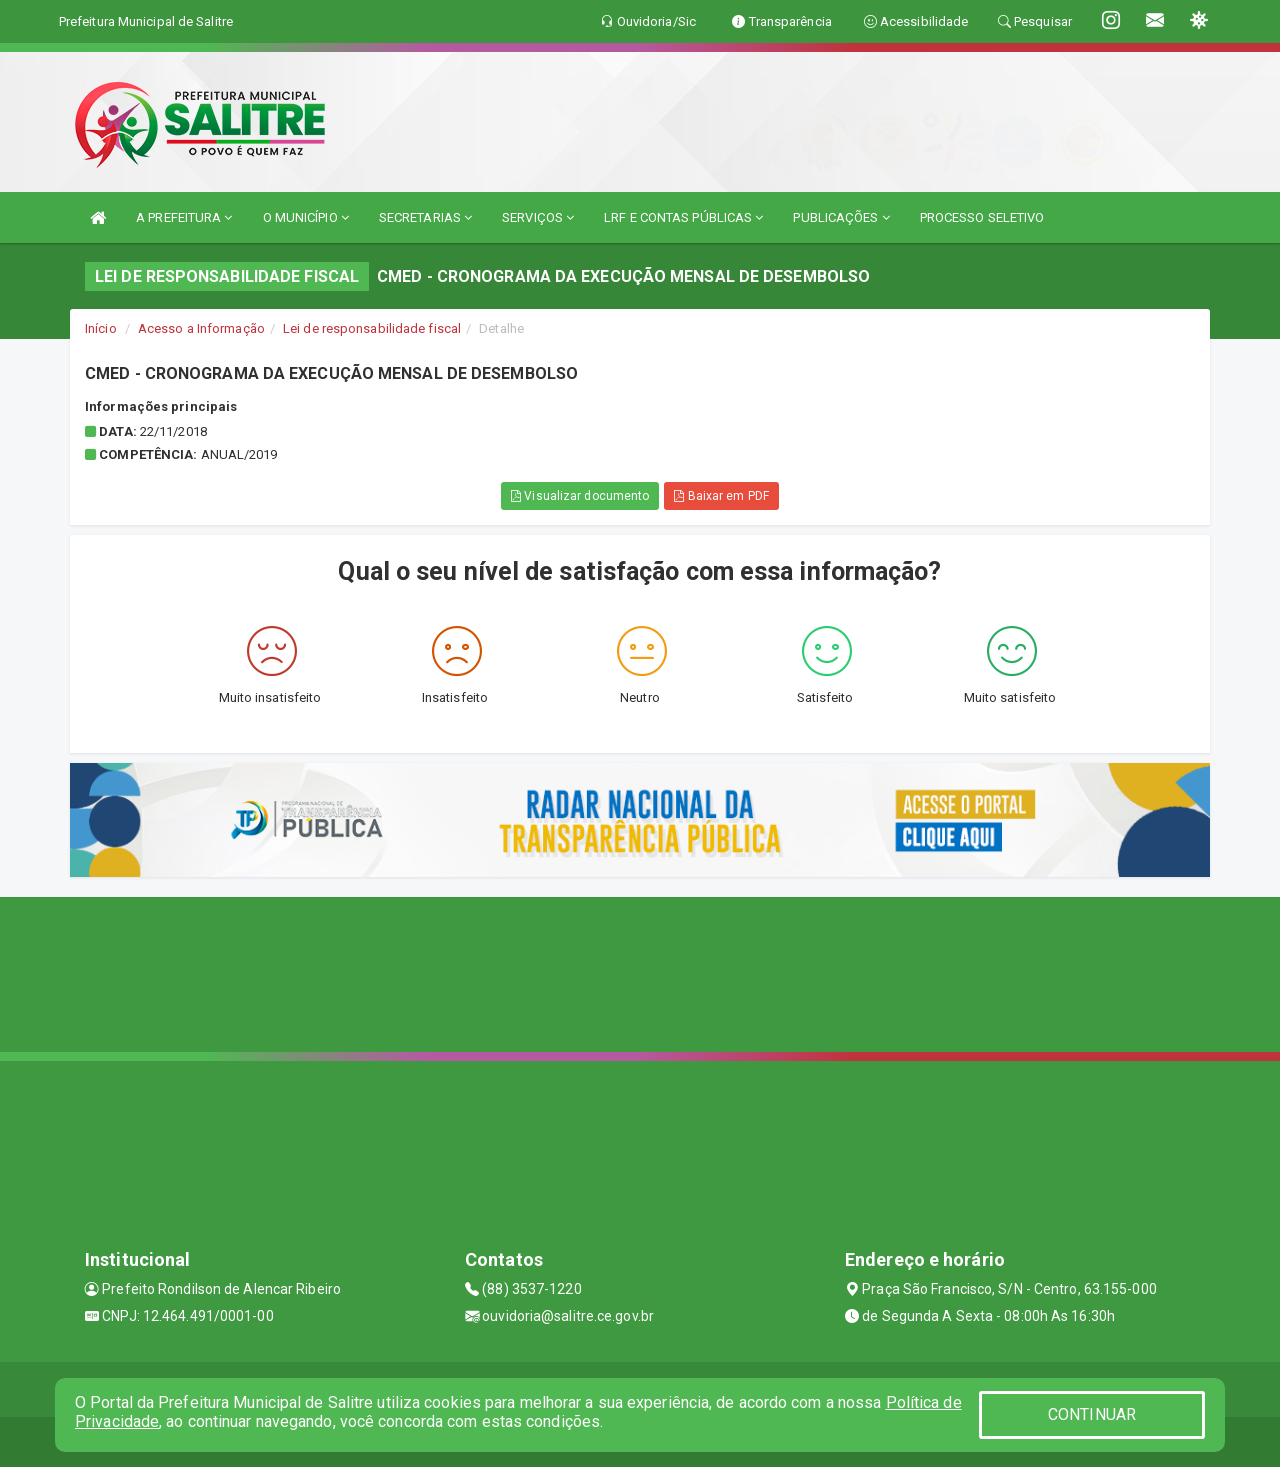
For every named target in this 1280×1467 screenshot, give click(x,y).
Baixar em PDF (721, 496)
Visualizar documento (580, 496)
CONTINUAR (1092, 1414)
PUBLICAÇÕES (841, 217)
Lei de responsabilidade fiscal (372, 328)
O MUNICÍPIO (306, 217)
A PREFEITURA (184, 217)
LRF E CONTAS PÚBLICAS (683, 217)
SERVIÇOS (538, 217)
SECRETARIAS (425, 217)
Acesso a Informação (201, 328)
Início (101, 328)
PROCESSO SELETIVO (982, 217)
